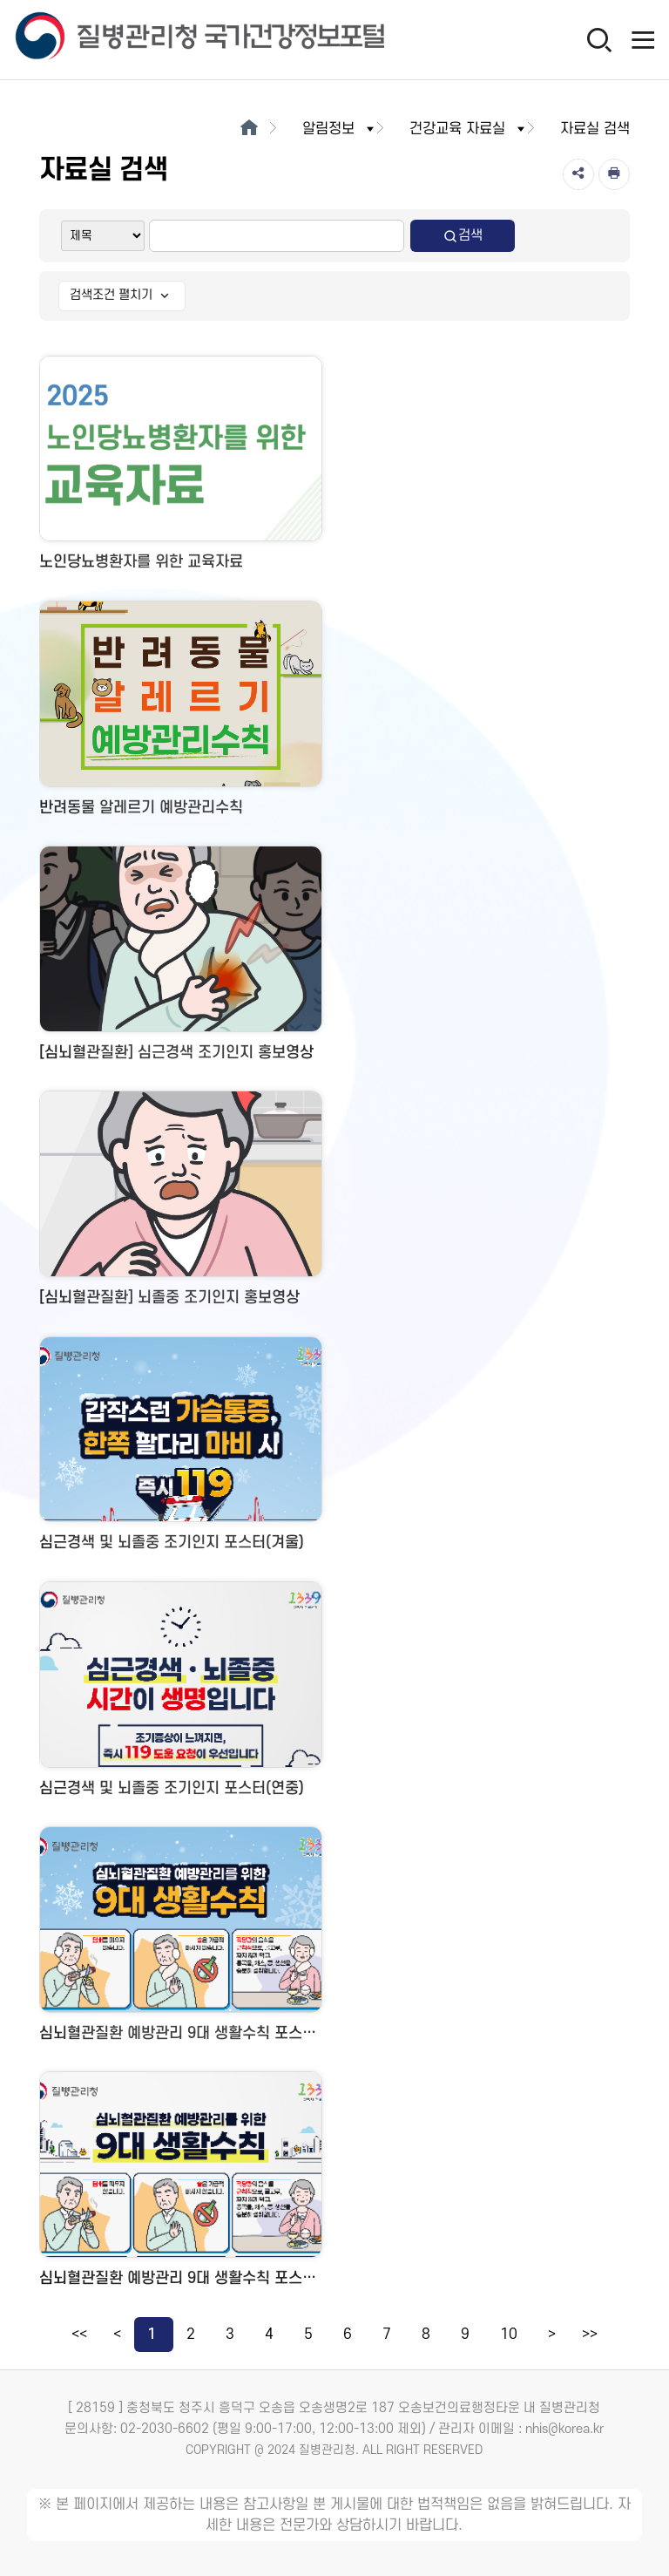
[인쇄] (614, 174)
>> (590, 2334)
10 (508, 2334)
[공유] (578, 174)
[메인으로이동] (248, 129)
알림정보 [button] (339, 129)
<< (79, 2334)
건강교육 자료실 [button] (468, 129)
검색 (463, 236)
